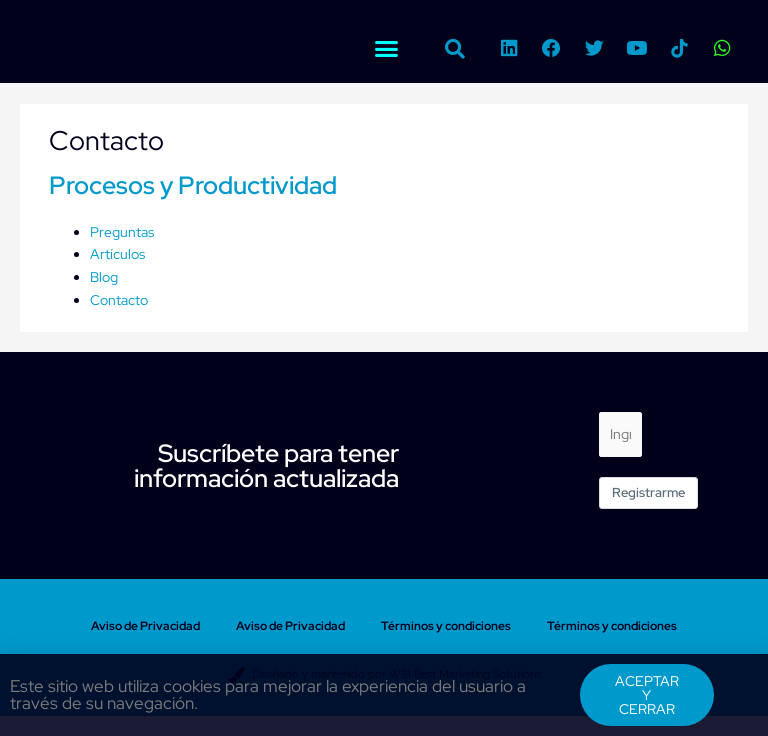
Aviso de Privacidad (145, 626)
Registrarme (648, 492)
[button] (386, 49)
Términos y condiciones (446, 626)
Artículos (117, 254)
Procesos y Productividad (193, 185)
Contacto (119, 300)
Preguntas (122, 232)
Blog (104, 277)
